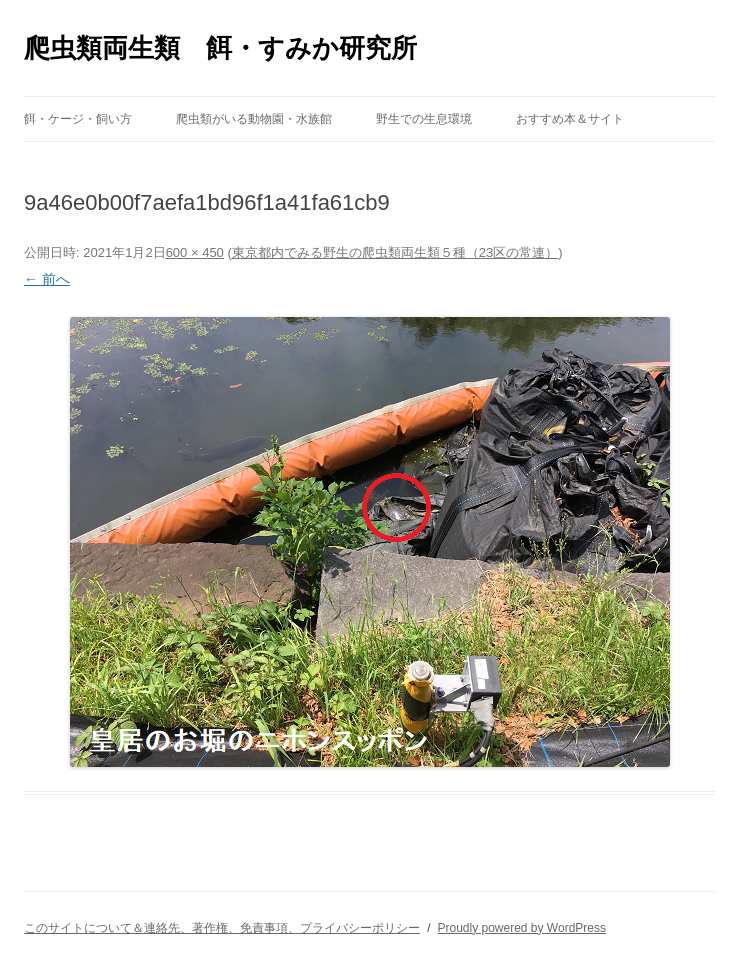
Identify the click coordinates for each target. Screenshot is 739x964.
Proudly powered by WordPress (521, 928)
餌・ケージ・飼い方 (78, 119)
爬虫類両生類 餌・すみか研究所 (220, 48)
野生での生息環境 (424, 119)
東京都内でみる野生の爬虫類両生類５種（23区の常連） (395, 252)
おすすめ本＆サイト (570, 119)
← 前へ (47, 279)
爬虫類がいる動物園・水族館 (254, 119)
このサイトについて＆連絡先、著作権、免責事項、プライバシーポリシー (222, 928)
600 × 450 (195, 252)
